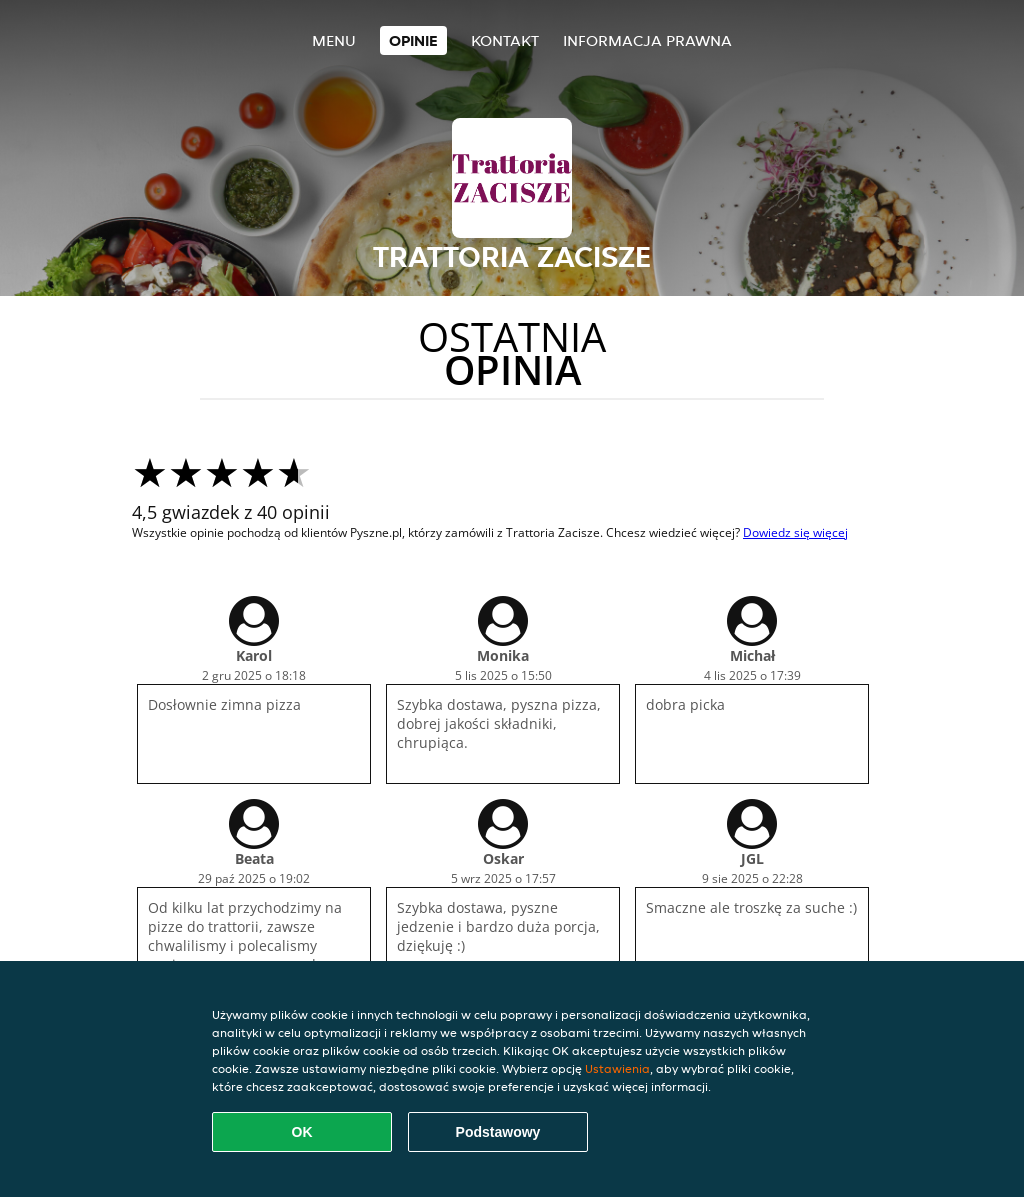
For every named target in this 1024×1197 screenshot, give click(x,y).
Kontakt (505, 40)
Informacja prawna (647, 40)
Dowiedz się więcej (795, 532)
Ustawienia (617, 1068)
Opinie (413, 40)
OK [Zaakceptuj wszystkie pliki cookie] (302, 1132)
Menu (334, 40)
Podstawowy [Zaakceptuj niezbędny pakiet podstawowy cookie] (498, 1132)
